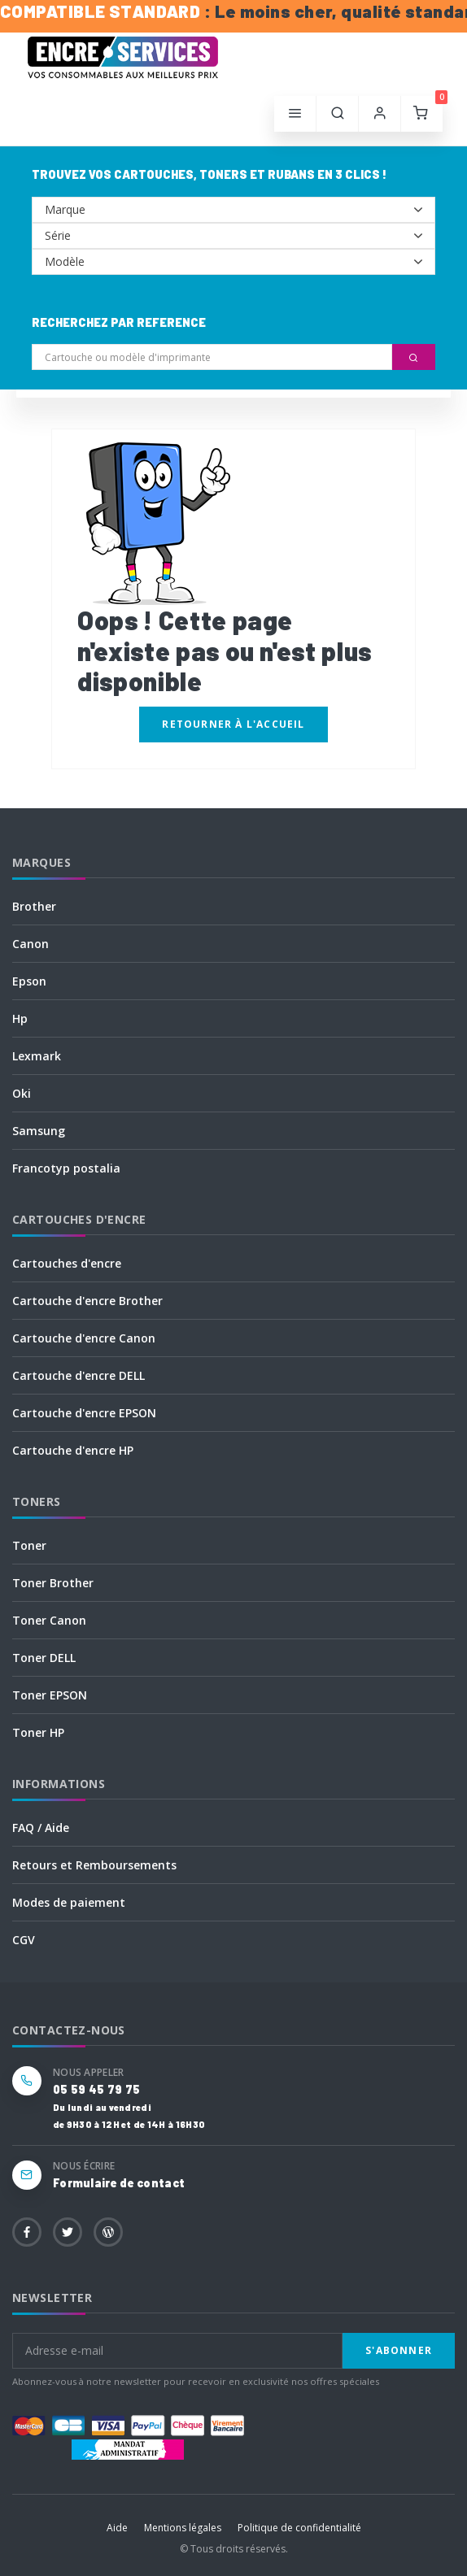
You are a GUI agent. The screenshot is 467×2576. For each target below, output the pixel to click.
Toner (29, 1545)
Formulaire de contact (119, 2183)
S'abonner (398, 2350)
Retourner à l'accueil (233, 724)
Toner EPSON (49, 1695)
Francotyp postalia (66, 1168)
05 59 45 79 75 (96, 2089)
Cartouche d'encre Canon (83, 1338)
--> (233, 210)
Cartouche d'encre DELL (78, 1375)
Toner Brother (53, 1582)
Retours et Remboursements (94, 1865)
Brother (34, 906)
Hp (20, 1018)
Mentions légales (182, 2528)
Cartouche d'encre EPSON (84, 1413)
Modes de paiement (68, 1902)
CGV (23, 1939)
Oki (21, 1093)
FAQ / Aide (40, 1827)
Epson (29, 981)
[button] (337, 114)
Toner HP (38, 1732)
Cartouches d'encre (66, 1263)
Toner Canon (49, 1620)
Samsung (38, 1130)
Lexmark (36, 1056)
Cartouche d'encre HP (72, 1450)
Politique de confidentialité (299, 2528)
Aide (117, 2528)
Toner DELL (44, 1657)
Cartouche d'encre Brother (87, 1300)
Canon (30, 943)
